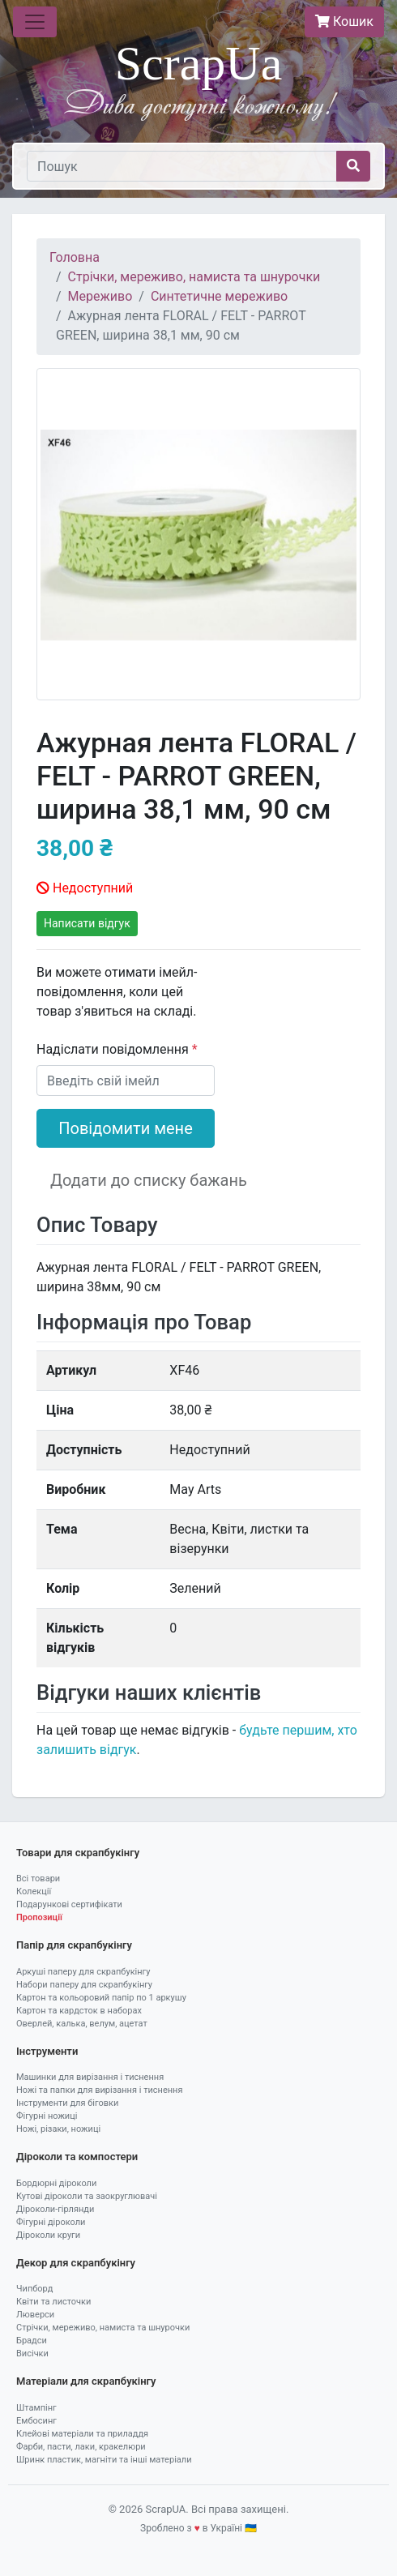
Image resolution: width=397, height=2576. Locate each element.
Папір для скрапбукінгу (74, 1945)
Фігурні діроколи (50, 2222)
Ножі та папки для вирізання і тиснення (99, 2090)
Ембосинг (36, 2421)
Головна (74, 257)
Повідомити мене (125, 1128)
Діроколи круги (48, 2235)
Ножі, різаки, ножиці (58, 2129)
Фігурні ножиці (46, 2116)
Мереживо (100, 296)
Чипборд (34, 2288)
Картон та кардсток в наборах (79, 2010)
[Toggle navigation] (35, 21)
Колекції (33, 1891)
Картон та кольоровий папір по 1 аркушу (101, 1997)
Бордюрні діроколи (56, 2183)
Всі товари (38, 1878)
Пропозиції (39, 1917)
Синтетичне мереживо (219, 296)
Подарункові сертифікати (69, 1904)
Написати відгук (87, 923)
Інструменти (47, 2051)
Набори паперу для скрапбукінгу (84, 1984)
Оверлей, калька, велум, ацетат (81, 2023)
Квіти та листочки (53, 2301)
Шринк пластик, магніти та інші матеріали (104, 2459)
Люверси (35, 2314)
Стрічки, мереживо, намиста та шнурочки (194, 277)
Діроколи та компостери (77, 2156)
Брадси (31, 2340)
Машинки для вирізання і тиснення (90, 2077)
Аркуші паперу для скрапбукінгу (83, 1971)
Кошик (344, 21)
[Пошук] (182, 166)
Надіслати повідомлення (114, 1049)
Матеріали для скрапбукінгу (86, 2381)
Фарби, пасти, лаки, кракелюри (81, 2446)
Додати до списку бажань (148, 1180)
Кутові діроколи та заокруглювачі (86, 2196)
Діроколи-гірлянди (55, 2209)
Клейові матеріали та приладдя (82, 2433)
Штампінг (36, 2408)
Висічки (32, 2353)
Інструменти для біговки (67, 2103)
